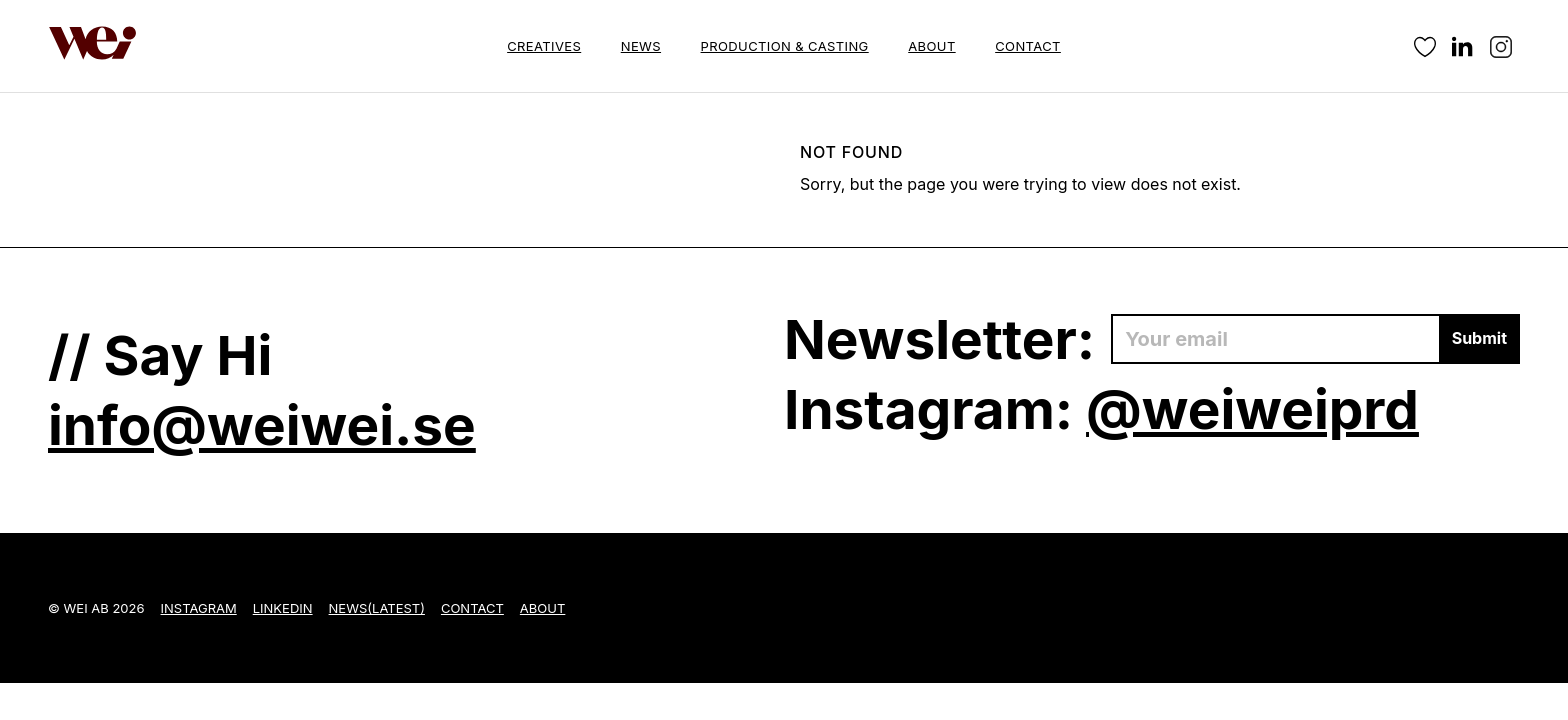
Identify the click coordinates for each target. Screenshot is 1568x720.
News (641, 46)
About (931, 46)
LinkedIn (283, 608)
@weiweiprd (1252, 409)
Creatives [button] (544, 46)
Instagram (199, 608)
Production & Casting (785, 46)
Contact (1028, 46)
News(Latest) (377, 608)
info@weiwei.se (262, 425)
